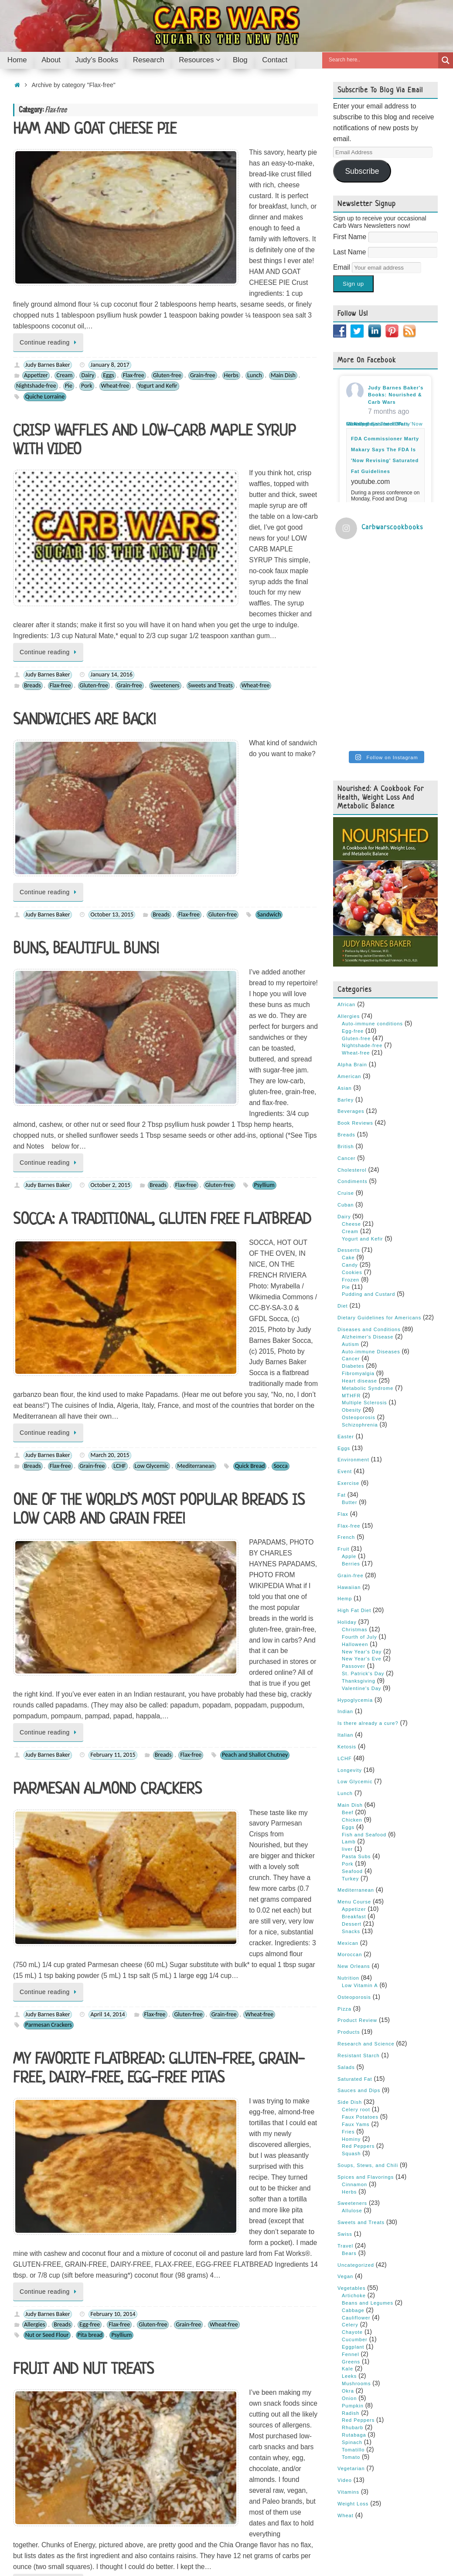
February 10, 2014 (112, 1588)
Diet (342, 1136)
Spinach (352, 2273)
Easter (345, 1267)
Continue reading (50, 244)
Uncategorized (355, 2096)
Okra (348, 2221)
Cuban (345, 1035)
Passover (236, 1803)
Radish (350, 2244)
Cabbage (353, 2141)
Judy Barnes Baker (47, 267)
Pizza (344, 1839)
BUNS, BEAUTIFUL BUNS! (86, 670)
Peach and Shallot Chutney (255, 1203)
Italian (345, 1566)
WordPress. (428, 2542)
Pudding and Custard (368, 1125)
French (346, 1368)
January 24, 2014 (111, 1793)
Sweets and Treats (210, 500)
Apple (349, 1387)
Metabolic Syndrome (367, 1219)
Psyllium (264, 807)
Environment (353, 1291)
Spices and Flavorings (365, 2008)
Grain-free (202, 277)
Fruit (140, 1803)
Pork (86, 288)
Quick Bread (250, 1001)
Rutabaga (354, 2265)
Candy (57, 1803)
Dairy (87, 277)
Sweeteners (165, 500)
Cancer (346, 989)
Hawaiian (349, 1418)
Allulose (352, 2041)
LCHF (119, 1001)
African (346, 835)
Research (124, 2542)
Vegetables (351, 2119)
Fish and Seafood (364, 1665)
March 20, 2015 (109, 990)
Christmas (355, 1460)
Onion (349, 2229)
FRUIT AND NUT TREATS (83, 1644)
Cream (64, 277)
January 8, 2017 (109, 267)
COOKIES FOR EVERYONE (83, 2043)
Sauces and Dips (358, 1921)
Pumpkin (353, 2236)
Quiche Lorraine (45, 298)
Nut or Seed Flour (47, 1609)
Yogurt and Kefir (157, 288)
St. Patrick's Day (363, 1504)
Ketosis (346, 1577)
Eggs (108, 277)
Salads (346, 1898)
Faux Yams (356, 1955)
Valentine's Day (361, 1519)
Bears (349, 2084)
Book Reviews (355, 954)
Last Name (350, 252)
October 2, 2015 (110, 807)
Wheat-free (115, 288)
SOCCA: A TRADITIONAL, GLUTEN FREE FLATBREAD (162, 842)
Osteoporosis (358, 1248)
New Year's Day (361, 1482)
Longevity (349, 1601)
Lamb (349, 1672)
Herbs (231, 277)
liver (347, 1680)
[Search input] (382, 59)
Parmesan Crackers (48, 1386)
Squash (351, 1984)
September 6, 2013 (113, 2191)
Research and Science (366, 1874)
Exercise (348, 1314)
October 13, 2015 (111, 635)
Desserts (84, 1803)
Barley (345, 930)
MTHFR (351, 1226)
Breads (32, 500)
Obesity (351, 1241)
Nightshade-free (36, 288)
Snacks (264, 1803)
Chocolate (252, 2007)
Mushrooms (356, 2214)
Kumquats (37, 1814)
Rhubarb (352, 2258)
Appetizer (36, 277)
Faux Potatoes (360, 1948)
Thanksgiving (358, 1511)
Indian (345, 1542)
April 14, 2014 (107, 1375)
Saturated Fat (354, 1910)
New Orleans (353, 1797)
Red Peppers (358, 1977)
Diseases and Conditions (369, 1160)
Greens (351, 2192)
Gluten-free (167, 277)
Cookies (59, 2007)
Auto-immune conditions (372, 854)
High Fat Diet (354, 1441)
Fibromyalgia (358, 1204)
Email (342, 267)
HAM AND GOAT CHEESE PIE (95, 130)
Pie (68, 288)
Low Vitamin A (360, 1816)
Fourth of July (359, 1468)
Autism (350, 1175)
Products (348, 1863)
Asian (344, 919)
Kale (347, 2200)
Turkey (350, 1709)
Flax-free (133, 277)
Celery (350, 2156)
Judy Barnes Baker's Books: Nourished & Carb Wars (395, 395)
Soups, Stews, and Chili (367, 1996)
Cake (348, 1088)
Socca (280, 1001)
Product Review (357, 1851)
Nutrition (348, 1809)
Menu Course (354, 1732)
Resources (162, 2542)
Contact (218, 2542)
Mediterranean (196, 1001)
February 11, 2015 (112, 1203)
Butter (349, 1333)
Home (22, 2542)
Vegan (345, 2107)
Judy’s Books (83, 2542)
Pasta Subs (356, 1687)
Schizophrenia (360, 1255)
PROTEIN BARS (57, 1849)
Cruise (345, 1024)
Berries (32, 1803)
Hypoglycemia (355, 1531)
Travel (345, 2076)
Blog (192, 2542)
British (345, 977)
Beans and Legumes (367, 2134)
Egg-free (89, 1599)
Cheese (351, 1055)
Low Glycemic (152, 1001)
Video (344, 2311)
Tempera (393, 2542)
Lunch (254, 277)
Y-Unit (343, 2504)
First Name (350, 236)
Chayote (352, 2163)
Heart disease (359, 1211)
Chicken (352, 1650)
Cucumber (355, 2170)
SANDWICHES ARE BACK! (84, 535)
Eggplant (353, 2177)
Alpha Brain (352, 895)
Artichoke (354, 2126)
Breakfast (354, 1747)
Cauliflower (356, 2148)
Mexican (347, 1774)
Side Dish (349, 1933)
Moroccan (349, 1785)
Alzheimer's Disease (367, 1167)
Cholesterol (352, 1001)
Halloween (355, 1475)
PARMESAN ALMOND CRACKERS (107, 1238)
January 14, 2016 (111, 490)
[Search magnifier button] (445, 60)
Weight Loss (352, 2334)
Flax (342, 1345)
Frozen (350, 1110)
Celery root (356, 1940)
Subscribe (362, 171)
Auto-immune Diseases (371, 1182)
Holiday (347, 1453)
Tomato (351, 2288)
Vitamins (348, 2323)
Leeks (349, 2207)
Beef (348, 1643)
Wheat (345, 2346)
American (349, 907)
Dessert (351, 1755)
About (48, 2542)
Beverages (350, 942)
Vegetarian (351, 2299)
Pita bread (90, 1609)
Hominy (351, 1970)
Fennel (350, 2185)
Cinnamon (354, 2015)
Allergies (34, 1599)
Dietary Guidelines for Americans (379, 1148)
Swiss (344, 2065)
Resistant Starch (358, 1886)
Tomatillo (353, 2280)
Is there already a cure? (368, 1554)
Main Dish (283, 277)
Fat (341, 1326)
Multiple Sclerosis (364, 1234)
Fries (348, 1962)
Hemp (344, 1430)
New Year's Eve (361, 1489)
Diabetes (353, 1197)
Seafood (352, 1702)
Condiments (352, 1012)
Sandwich (269, 635)
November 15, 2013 (114, 1997)
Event (344, 1302)
